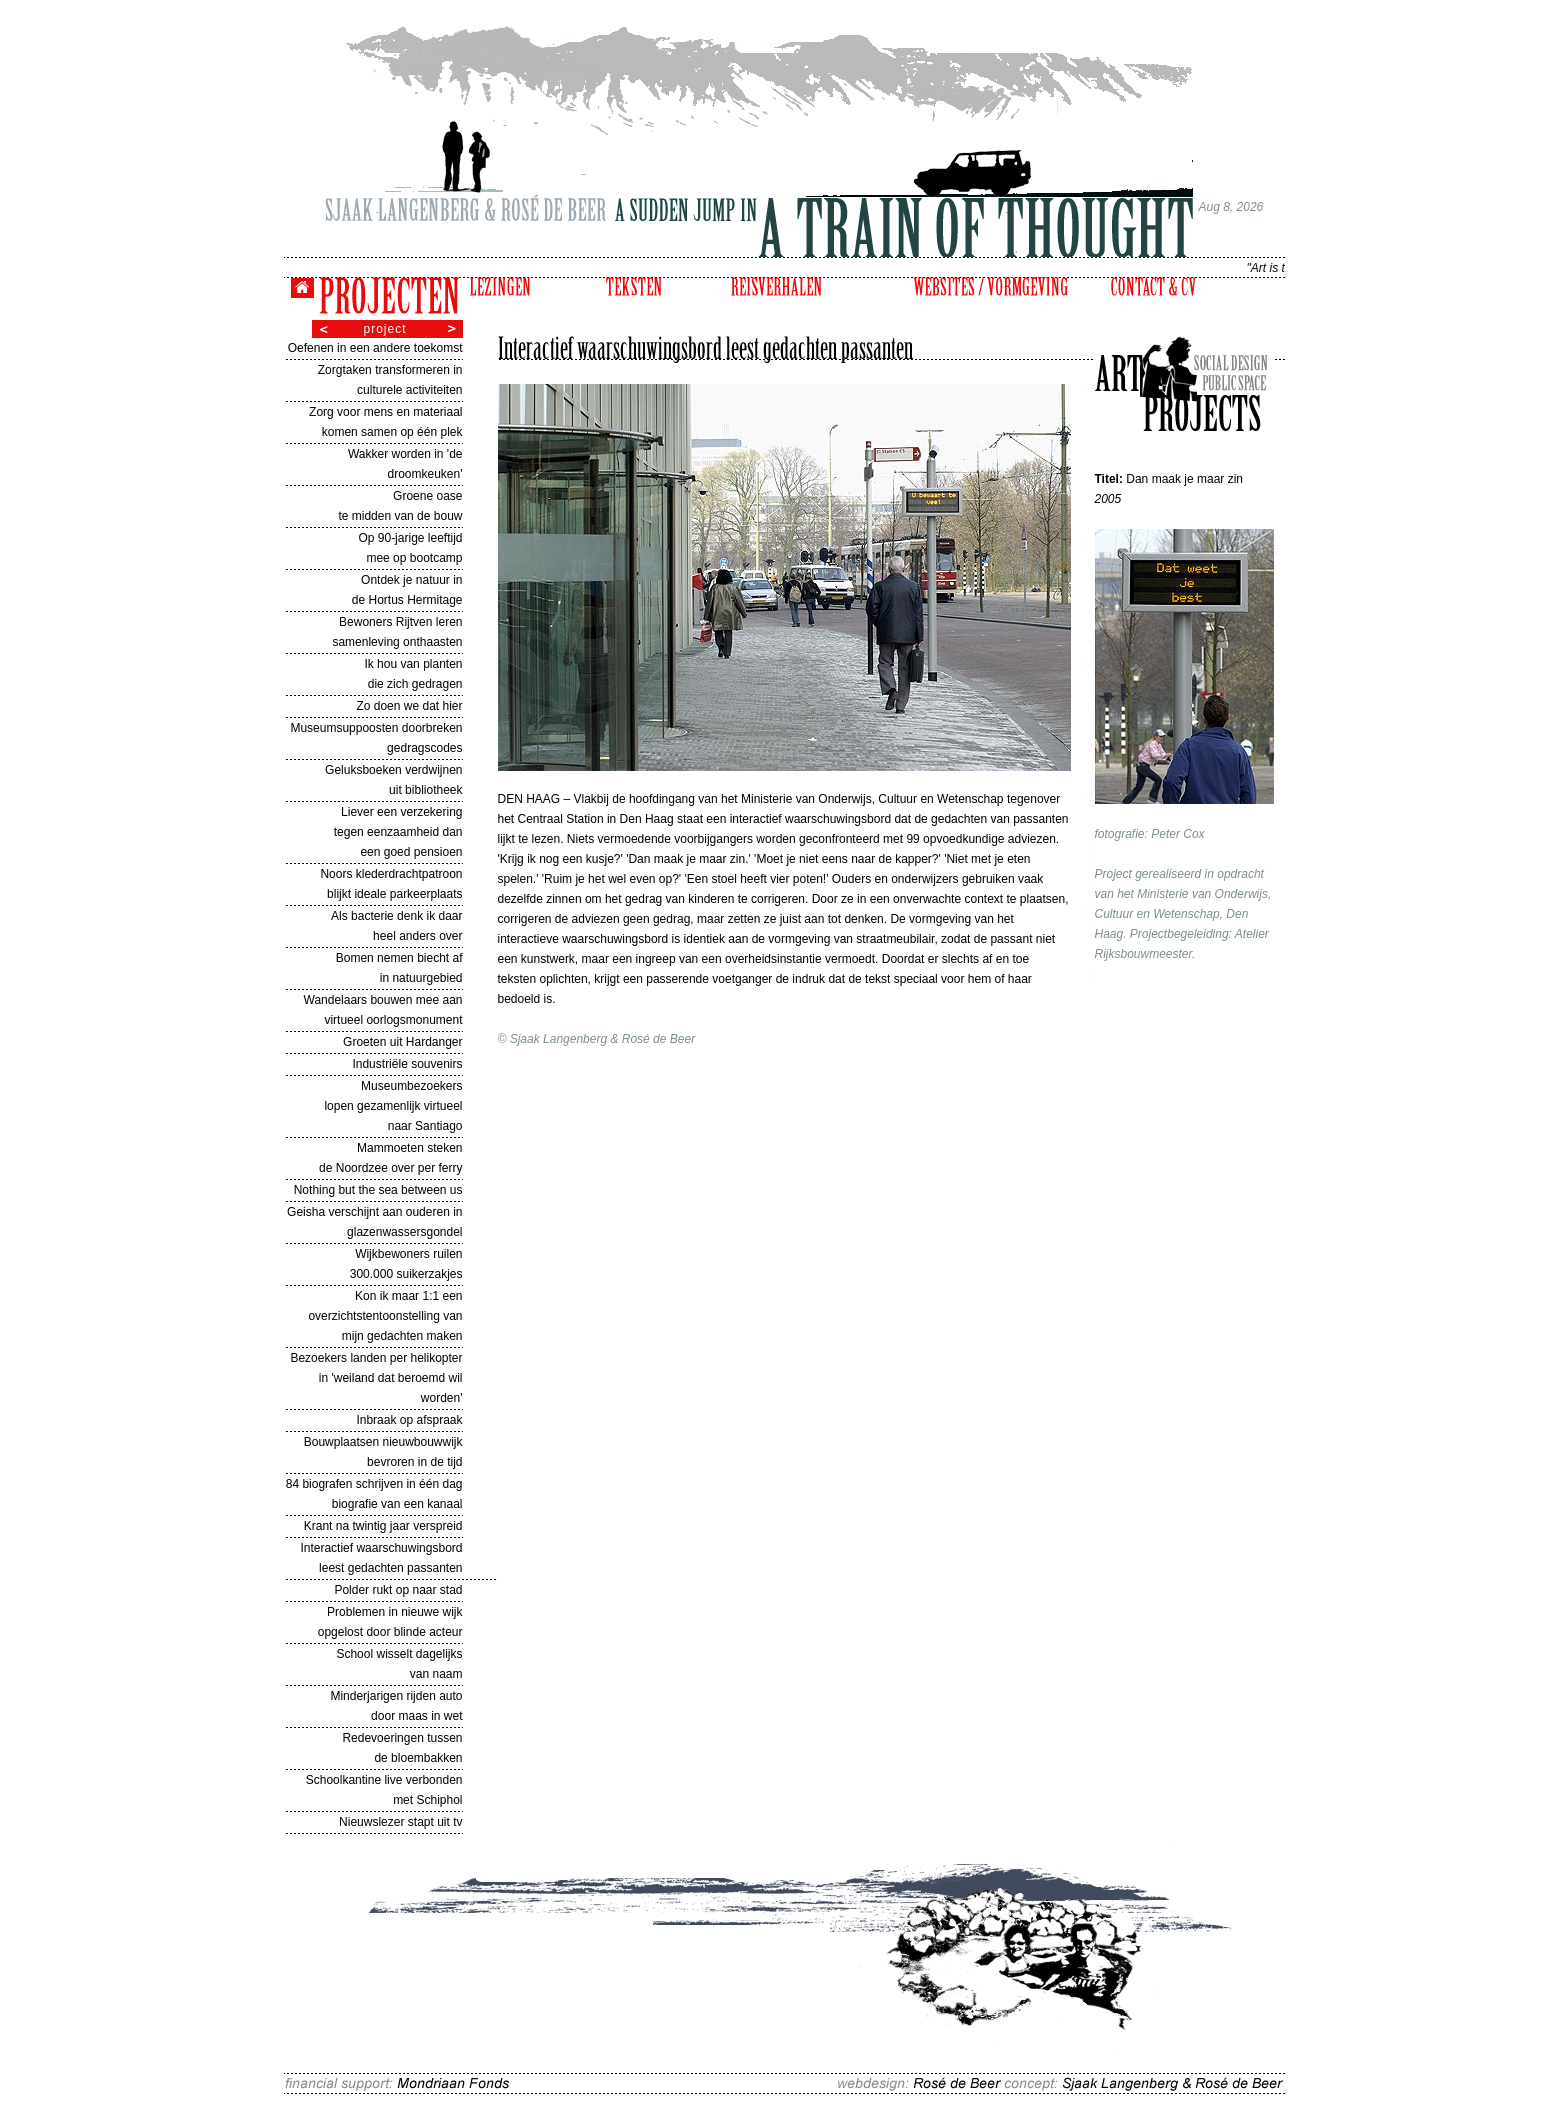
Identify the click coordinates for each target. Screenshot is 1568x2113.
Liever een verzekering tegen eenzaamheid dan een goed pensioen (398, 832)
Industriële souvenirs (407, 1064)
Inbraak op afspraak (409, 1420)
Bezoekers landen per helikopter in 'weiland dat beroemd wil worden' (376, 1378)
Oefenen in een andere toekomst (375, 348)
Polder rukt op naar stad (398, 1590)
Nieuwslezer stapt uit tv (400, 1822)
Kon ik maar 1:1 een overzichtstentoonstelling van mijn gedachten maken (385, 1316)
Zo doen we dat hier (409, 706)
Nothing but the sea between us (378, 1190)
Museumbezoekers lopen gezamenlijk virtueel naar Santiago (393, 1106)
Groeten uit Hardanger (402, 1042)
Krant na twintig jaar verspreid (383, 1526)
